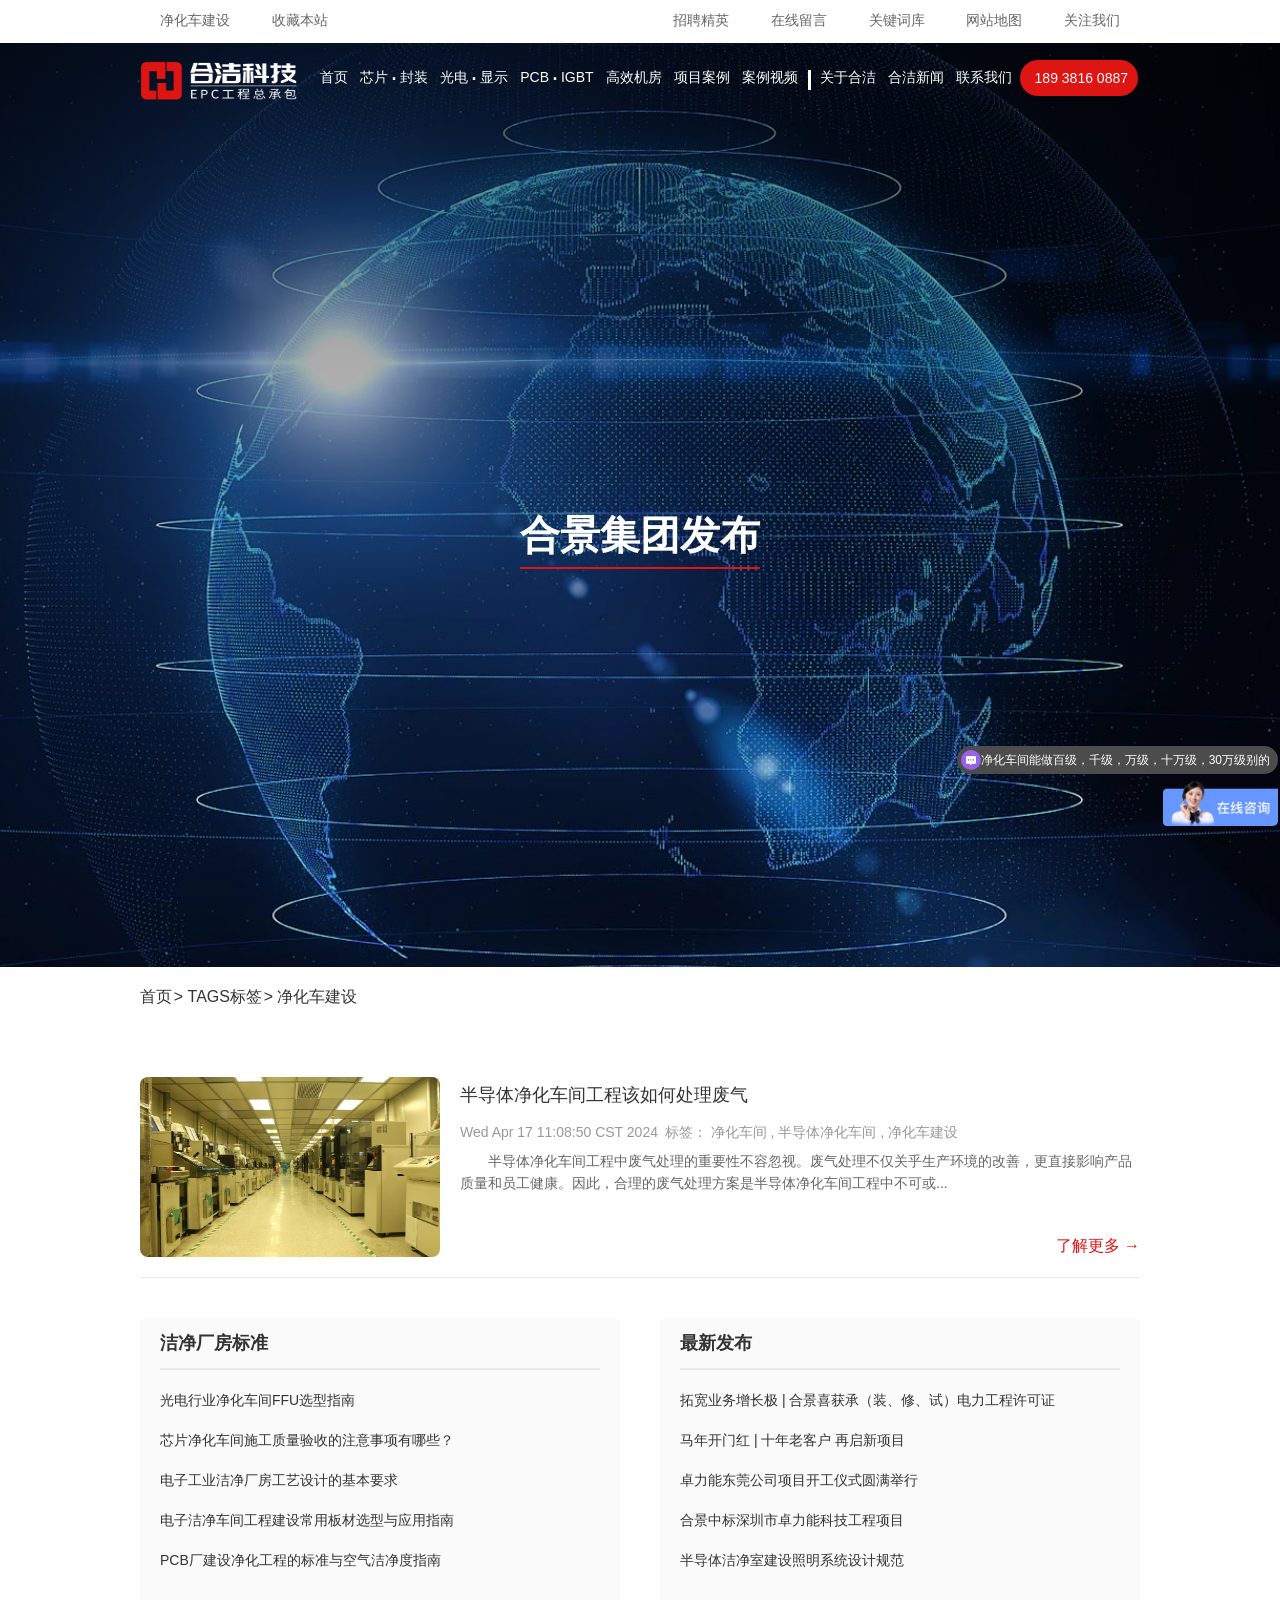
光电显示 (474, 77)
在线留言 (799, 20)
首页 (334, 77)
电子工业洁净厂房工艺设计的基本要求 (279, 1480)
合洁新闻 (916, 77)
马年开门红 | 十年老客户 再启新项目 (792, 1440)
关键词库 (897, 20)
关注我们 (1092, 20)
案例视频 (770, 77)
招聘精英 (701, 20)
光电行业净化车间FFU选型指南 (257, 1400)
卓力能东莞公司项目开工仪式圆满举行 (799, 1480)
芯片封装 (394, 77)
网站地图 (994, 20)
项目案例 (702, 77)
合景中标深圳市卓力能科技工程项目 (792, 1520)
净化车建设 (317, 996)
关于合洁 (848, 77)
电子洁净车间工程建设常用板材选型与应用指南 (307, 1520)
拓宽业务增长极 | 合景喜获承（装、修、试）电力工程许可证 (867, 1400)
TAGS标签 (225, 996)
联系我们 (984, 77)
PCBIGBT (556, 77)
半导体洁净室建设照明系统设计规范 (792, 1560)
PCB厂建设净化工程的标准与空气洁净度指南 (300, 1560)
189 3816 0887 (1081, 78)
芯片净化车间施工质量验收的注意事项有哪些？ (307, 1440)
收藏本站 (300, 20)
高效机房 (634, 77)
